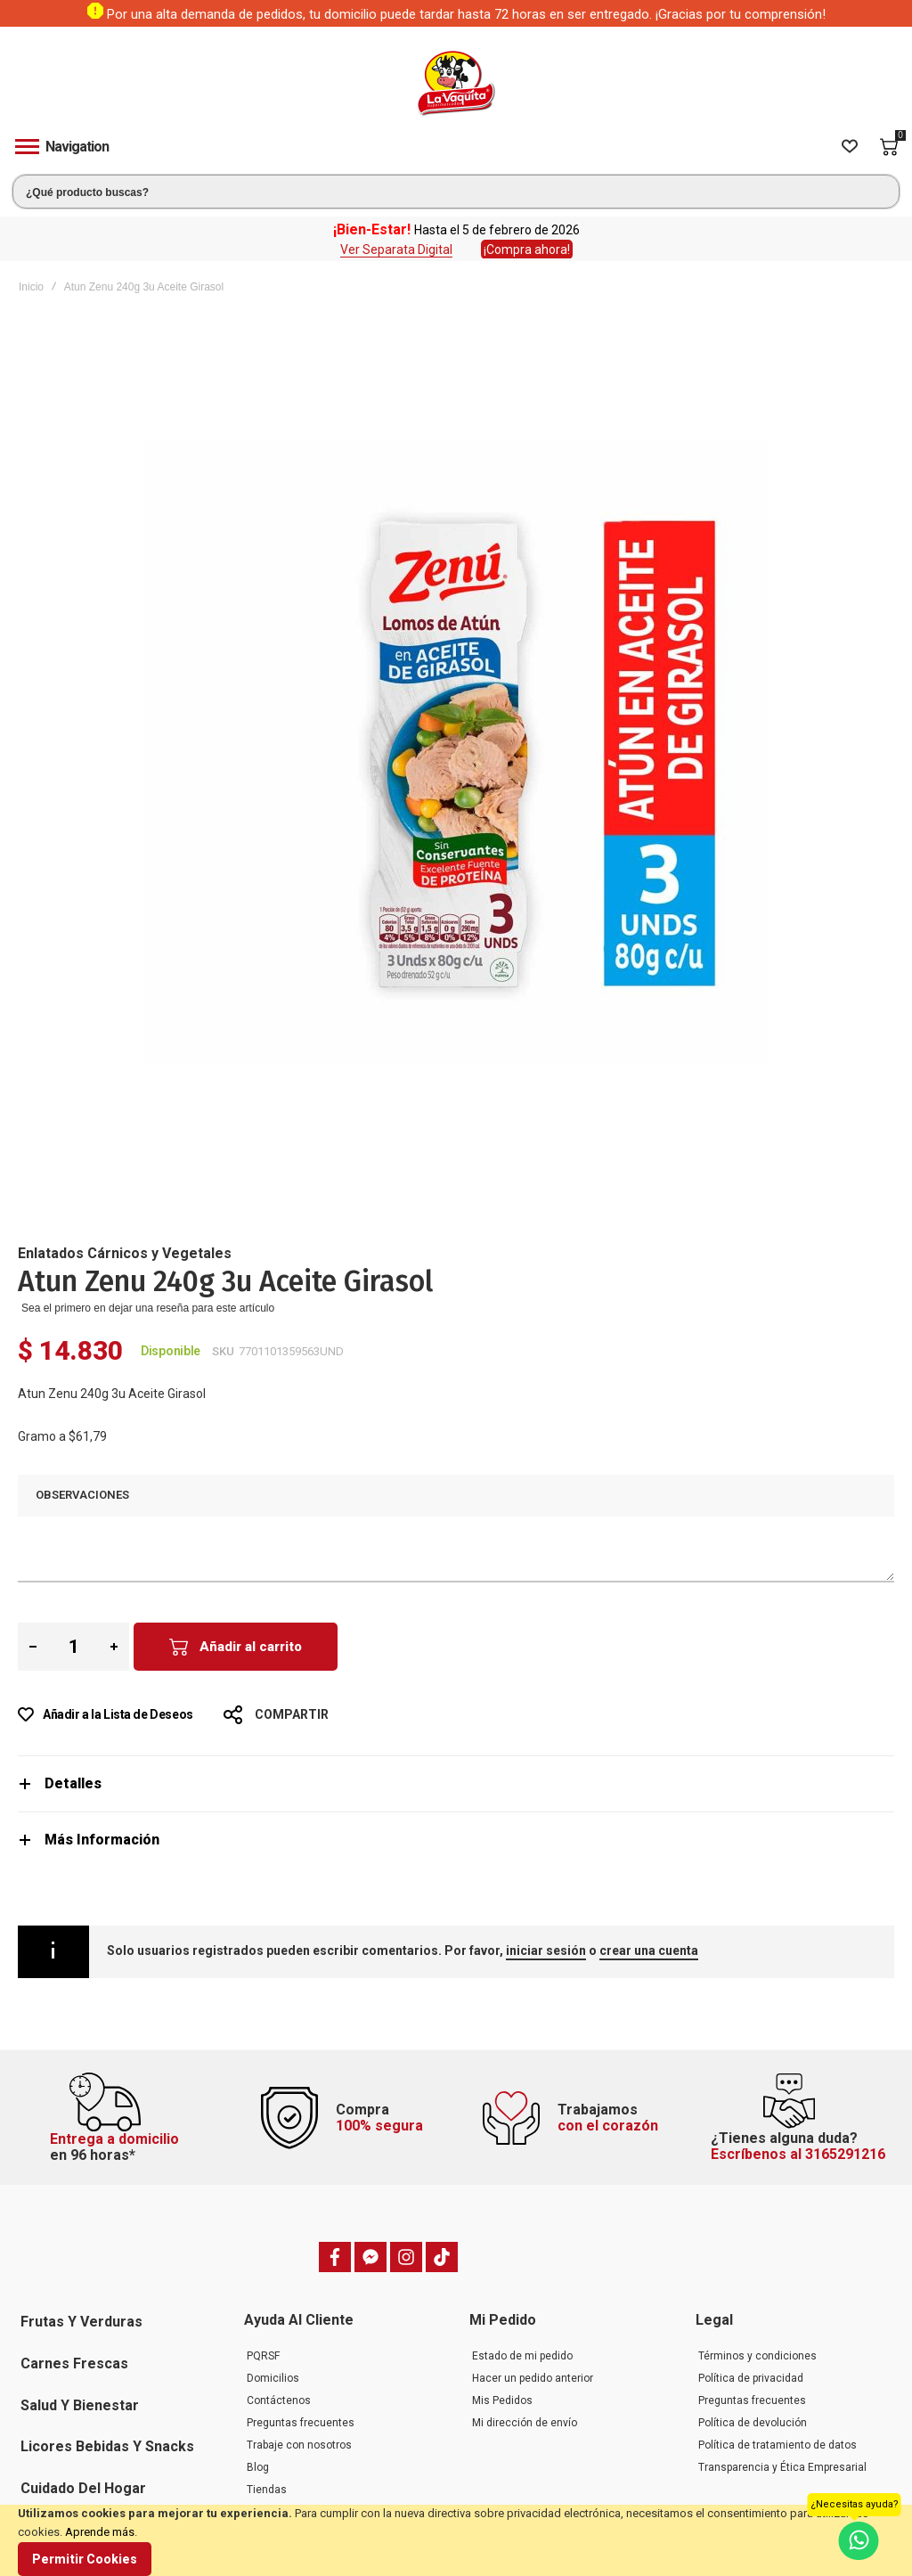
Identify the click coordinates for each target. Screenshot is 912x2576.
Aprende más (99, 2532)
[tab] (456, 1783)
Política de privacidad (750, 2378)
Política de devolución (752, 2423)
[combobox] (456, 192)
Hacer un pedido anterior (532, 2378)
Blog (258, 2467)
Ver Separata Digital (396, 249)
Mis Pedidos (502, 2400)
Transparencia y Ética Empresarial (782, 2467)
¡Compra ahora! (527, 249)
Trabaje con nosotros (299, 2445)
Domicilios (273, 2378)
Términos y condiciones (757, 2356)
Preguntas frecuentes (300, 2423)
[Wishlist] (850, 147)
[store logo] (456, 83)
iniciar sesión (546, 1950)
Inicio (31, 287)
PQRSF (263, 2356)
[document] (456, 2540)
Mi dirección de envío (524, 2423)
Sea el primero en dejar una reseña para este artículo (147, 1308)
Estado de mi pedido (522, 2356)
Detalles (73, 1783)
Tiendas (267, 2489)
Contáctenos (279, 2400)
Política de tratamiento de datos (777, 2445)
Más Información (102, 1839)
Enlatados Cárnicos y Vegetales (125, 1253)
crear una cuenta (648, 1950)
